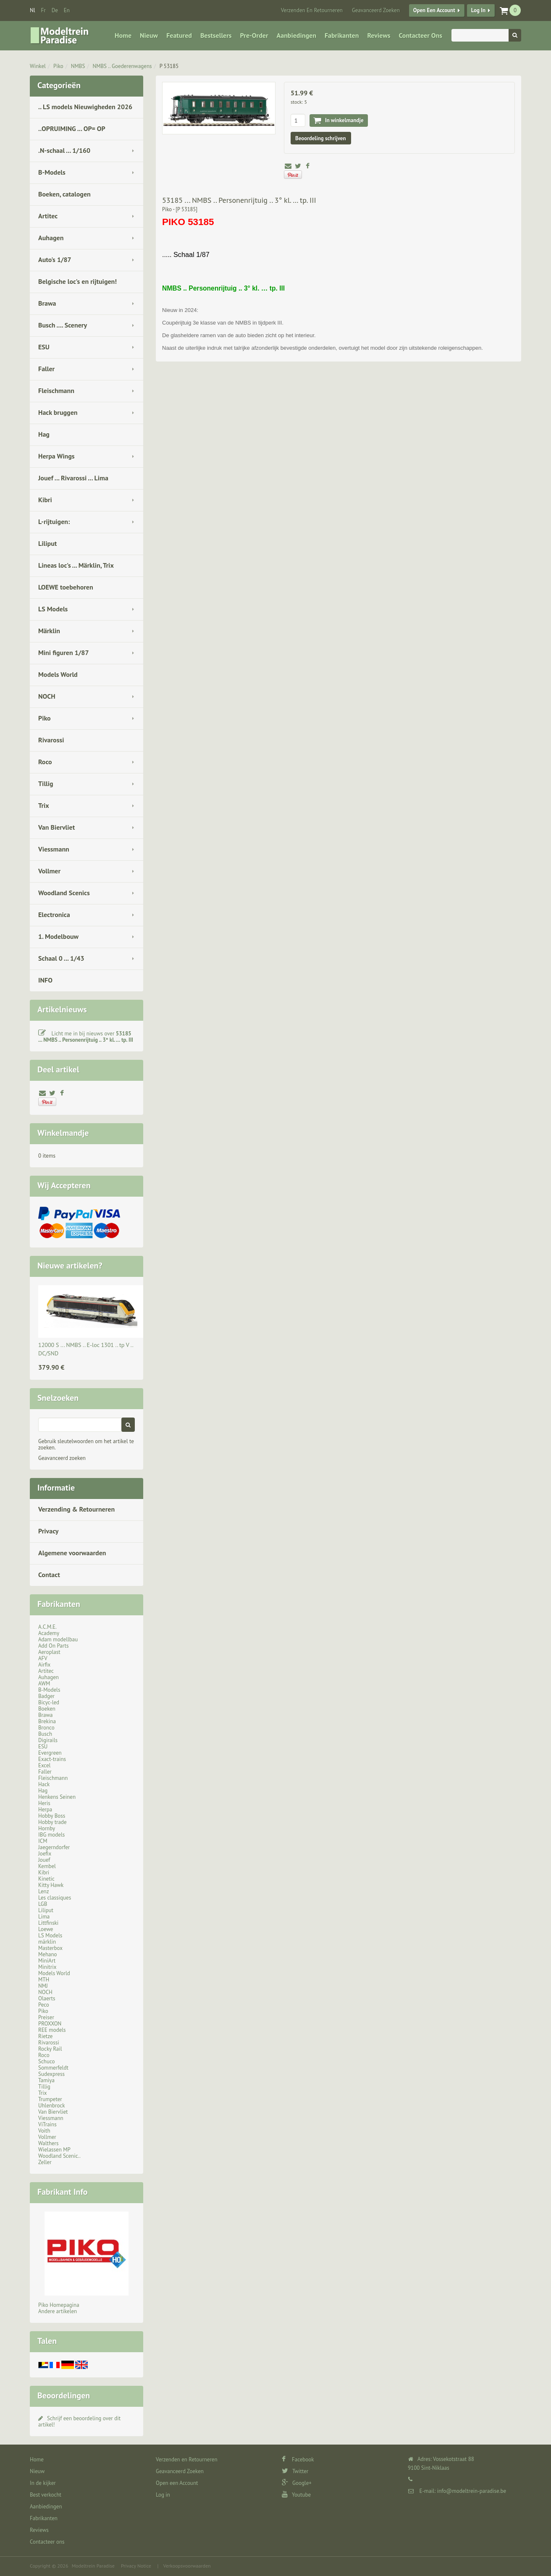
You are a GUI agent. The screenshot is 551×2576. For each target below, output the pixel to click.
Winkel (38, 66)
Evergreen (50, 1752)
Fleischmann (56, 390)
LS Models (53, 609)
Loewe (45, 1929)
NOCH (46, 696)
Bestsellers (216, 35)
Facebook (298, 2459)
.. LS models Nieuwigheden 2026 (85, 106)
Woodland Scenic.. (59, 2155)
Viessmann (53, 849)
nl (32, 10)
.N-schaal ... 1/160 (64, 150)
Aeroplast (49, 1652)
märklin (47, 1941)
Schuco (46, 2061)
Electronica (54, 914)
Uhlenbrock (51, 2105)
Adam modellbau (58, 1639)
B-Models (52, 172)
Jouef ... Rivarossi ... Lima (73, 478)
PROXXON (49, 2023)
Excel (44, 1765)
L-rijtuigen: (54, 521)
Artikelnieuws (62, 1009)
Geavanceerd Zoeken (376, 10)
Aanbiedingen (296, 35)
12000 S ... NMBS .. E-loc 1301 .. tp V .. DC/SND (85, 1349)
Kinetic (46, 1878)
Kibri (45, 499)
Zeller (45, 2162)
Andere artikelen (57, 2311)
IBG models (51, 1834)
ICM (42, 1841)
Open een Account (434, 10)
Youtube (296, 2494)
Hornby (46, 1828)
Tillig (45, 783)
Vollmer (49, 871)
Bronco (46, 1727)
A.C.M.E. (47, 1626)
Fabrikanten (342, 35)
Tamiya (46, 2080)
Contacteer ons (420, 35)
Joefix (44, 1853)
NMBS (78, 66)
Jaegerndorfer (54, 1847)
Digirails (48, 1740)
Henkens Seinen (57, 1796)
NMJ (43, 1985)
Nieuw (149, 35)
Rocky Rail (50, 2048)
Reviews (378, 35)
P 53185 (169, 66)
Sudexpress (51, 2074)
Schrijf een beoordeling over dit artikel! (79, 2421)
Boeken (46, 1708)
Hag (44, 434)
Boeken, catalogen (64, 194)
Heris (44, 1803)
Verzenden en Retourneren (312, 10)
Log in (478, 10)
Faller (46, 368)
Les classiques (54, 1897)
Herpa (45, 1809)
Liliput (47, 543)
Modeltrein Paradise (93, 2566)
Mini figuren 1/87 (63, 652)
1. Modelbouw (58, 936)
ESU (44, 347)
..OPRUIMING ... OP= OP (71, 128)
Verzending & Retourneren (76, 1509)
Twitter (295, 2471)
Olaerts (46, 1998)
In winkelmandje (344, 120)
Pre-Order (254, 35)
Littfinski (48, 1922)
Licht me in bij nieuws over (85, 1036)
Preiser (46, 2017)
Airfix (44, 1664)
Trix (43, 805)
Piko (58, 66)
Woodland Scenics (64, 892)
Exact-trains (52, 1759)
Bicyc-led (48, 1702)
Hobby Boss (51, 1815)
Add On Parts (53, 1645)
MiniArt (46, 1960)
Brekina (47, 1721)
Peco (43, 2004)
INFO (45, 980)
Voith (44, 2130)
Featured (179, 35)
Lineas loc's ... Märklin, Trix (76, 565)
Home (123, 35)
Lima (44, 1916)
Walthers (48, 2143)
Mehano (47, 1954)
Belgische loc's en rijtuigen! (77, 281)
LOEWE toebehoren (65, 587)
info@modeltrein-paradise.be (471, 2491)
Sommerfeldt (53, 2067)
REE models (52, 2030)
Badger (46, 1696)
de (55, 10)
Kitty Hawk (50, 1885)
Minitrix (47, 1967)
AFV (42, 1658)
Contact (49, 1574)
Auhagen (50, 237)
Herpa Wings (56, 456)
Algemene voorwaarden (72, 1553)
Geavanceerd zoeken (62, 1458)
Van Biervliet (56, 827)
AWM (44, 1683)
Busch (45, 1733)
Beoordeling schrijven (320, 138)
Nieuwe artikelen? (69, 1265)
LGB (42, 1904)
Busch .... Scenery (62, 325)
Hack (44, 1784)
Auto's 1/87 (54, 259)
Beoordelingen (63, 2395)
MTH (43, 1979)
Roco (45, 761)
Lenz (43, 1891)
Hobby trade (52, 1822)
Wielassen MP (54, 2149)
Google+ (297, 2483)
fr (43, 10)
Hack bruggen (58, 412)
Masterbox (50, 1948)
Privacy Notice (136, 2566)
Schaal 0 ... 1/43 (61, 958)
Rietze (45, 2036)
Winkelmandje (63, 1132)
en (67, 10)
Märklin (49, 630)
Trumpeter (50, 2099)
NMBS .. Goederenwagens (122, 66)
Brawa (47, 303)
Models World (58, 674)
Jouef (44, 1859)
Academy (48, 1633)
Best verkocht (45, 2494)
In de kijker (43, 2483)
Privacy (48, 1531)
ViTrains (47, 2124)
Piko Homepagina (58, 2305)
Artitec (48, 216)
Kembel (47, 1866)
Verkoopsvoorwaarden (187, 2566)
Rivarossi (51, 740)
